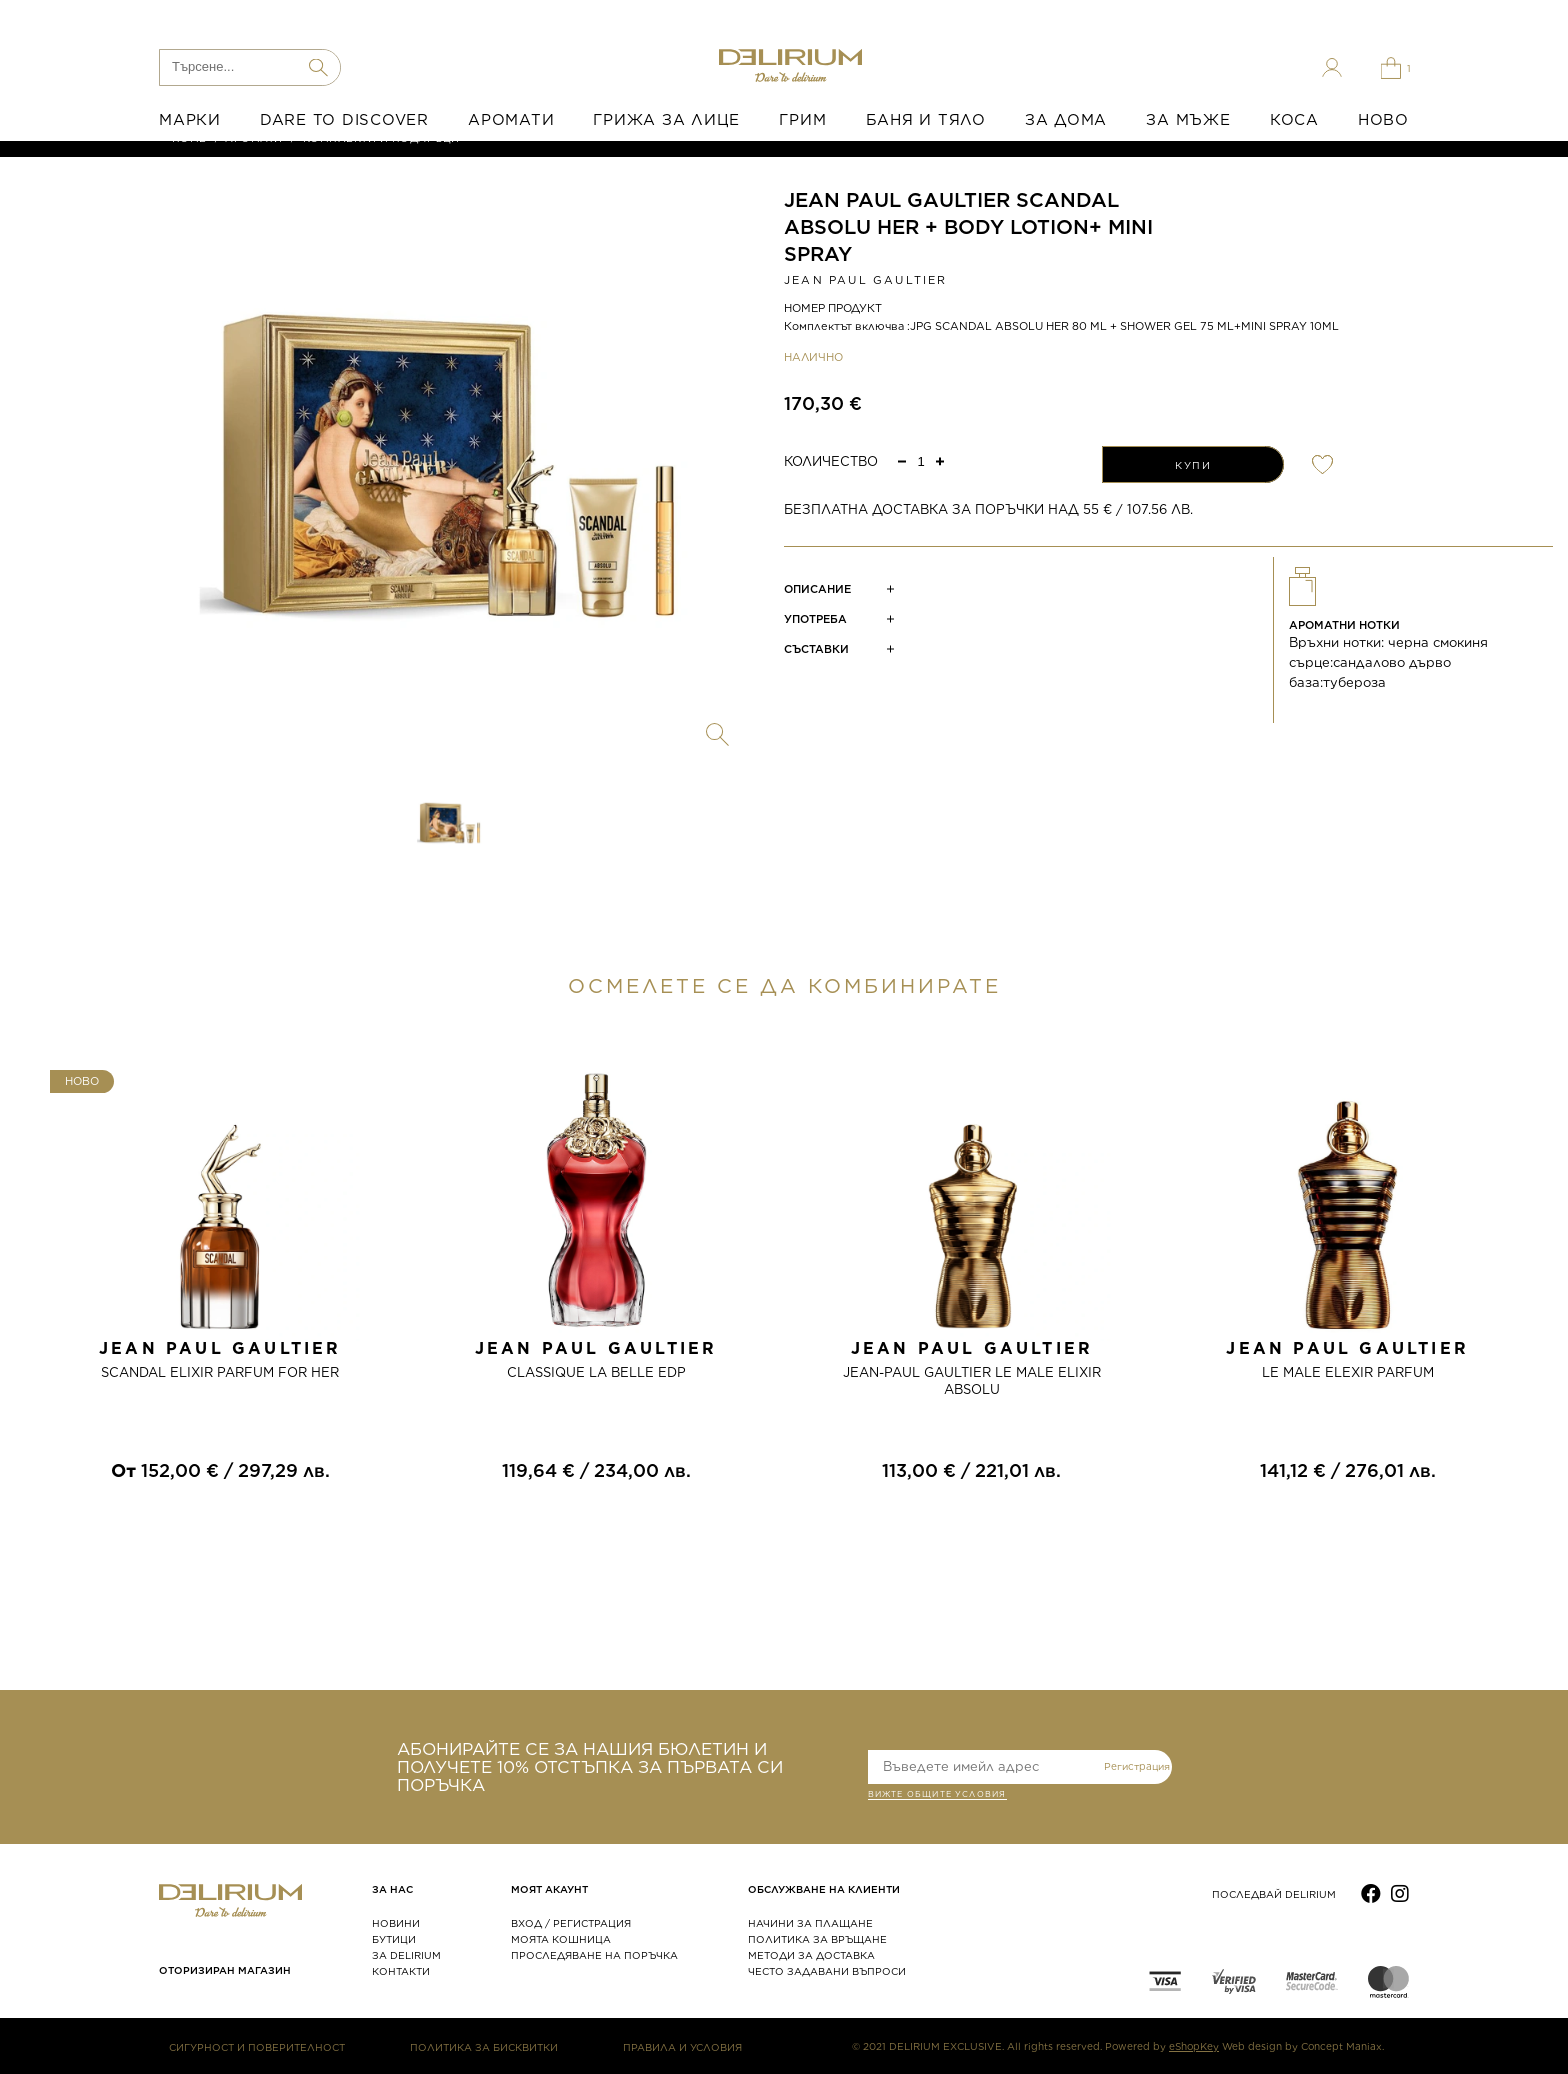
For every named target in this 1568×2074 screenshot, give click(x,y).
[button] (940, 460)
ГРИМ (802, 120)
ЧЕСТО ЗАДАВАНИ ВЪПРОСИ (827, 1971)
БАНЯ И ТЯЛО (926, 120)
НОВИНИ (396, 1923)
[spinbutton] (921, 461)
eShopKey (1194, 2046)
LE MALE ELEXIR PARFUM (1348, 1372)
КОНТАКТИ (401, 1971)
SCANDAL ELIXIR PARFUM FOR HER (220, 1372)
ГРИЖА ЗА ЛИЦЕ (666, 120)
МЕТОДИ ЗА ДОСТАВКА (811, 1955)
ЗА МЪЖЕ (1188, 120)
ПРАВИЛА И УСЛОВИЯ (682, 2047)
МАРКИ (190, 120)
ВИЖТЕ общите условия (937, 1796)
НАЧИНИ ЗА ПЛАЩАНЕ (810, 1923)
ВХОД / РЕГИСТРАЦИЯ (571, 1923)
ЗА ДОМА (1066, 120)
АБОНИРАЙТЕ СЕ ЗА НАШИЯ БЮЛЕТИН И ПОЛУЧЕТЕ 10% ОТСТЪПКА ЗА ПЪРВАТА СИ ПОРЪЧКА (590, 1767)
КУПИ (1193, 465)
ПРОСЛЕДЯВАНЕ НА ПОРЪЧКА (594, 1955)
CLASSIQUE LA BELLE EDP (596, 1372)
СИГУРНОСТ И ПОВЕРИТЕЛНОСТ (257, 2047)
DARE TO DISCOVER (344, 120)
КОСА (1294, 120)
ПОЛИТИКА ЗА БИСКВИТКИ (484, 2047)
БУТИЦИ (394, 1939)
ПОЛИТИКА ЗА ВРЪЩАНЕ (817, 1939)
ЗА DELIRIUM (406, 1955)
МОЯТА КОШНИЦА (561, 1939)
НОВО (1383, 120)
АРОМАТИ (511, 120)
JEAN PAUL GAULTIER (866, 280)
